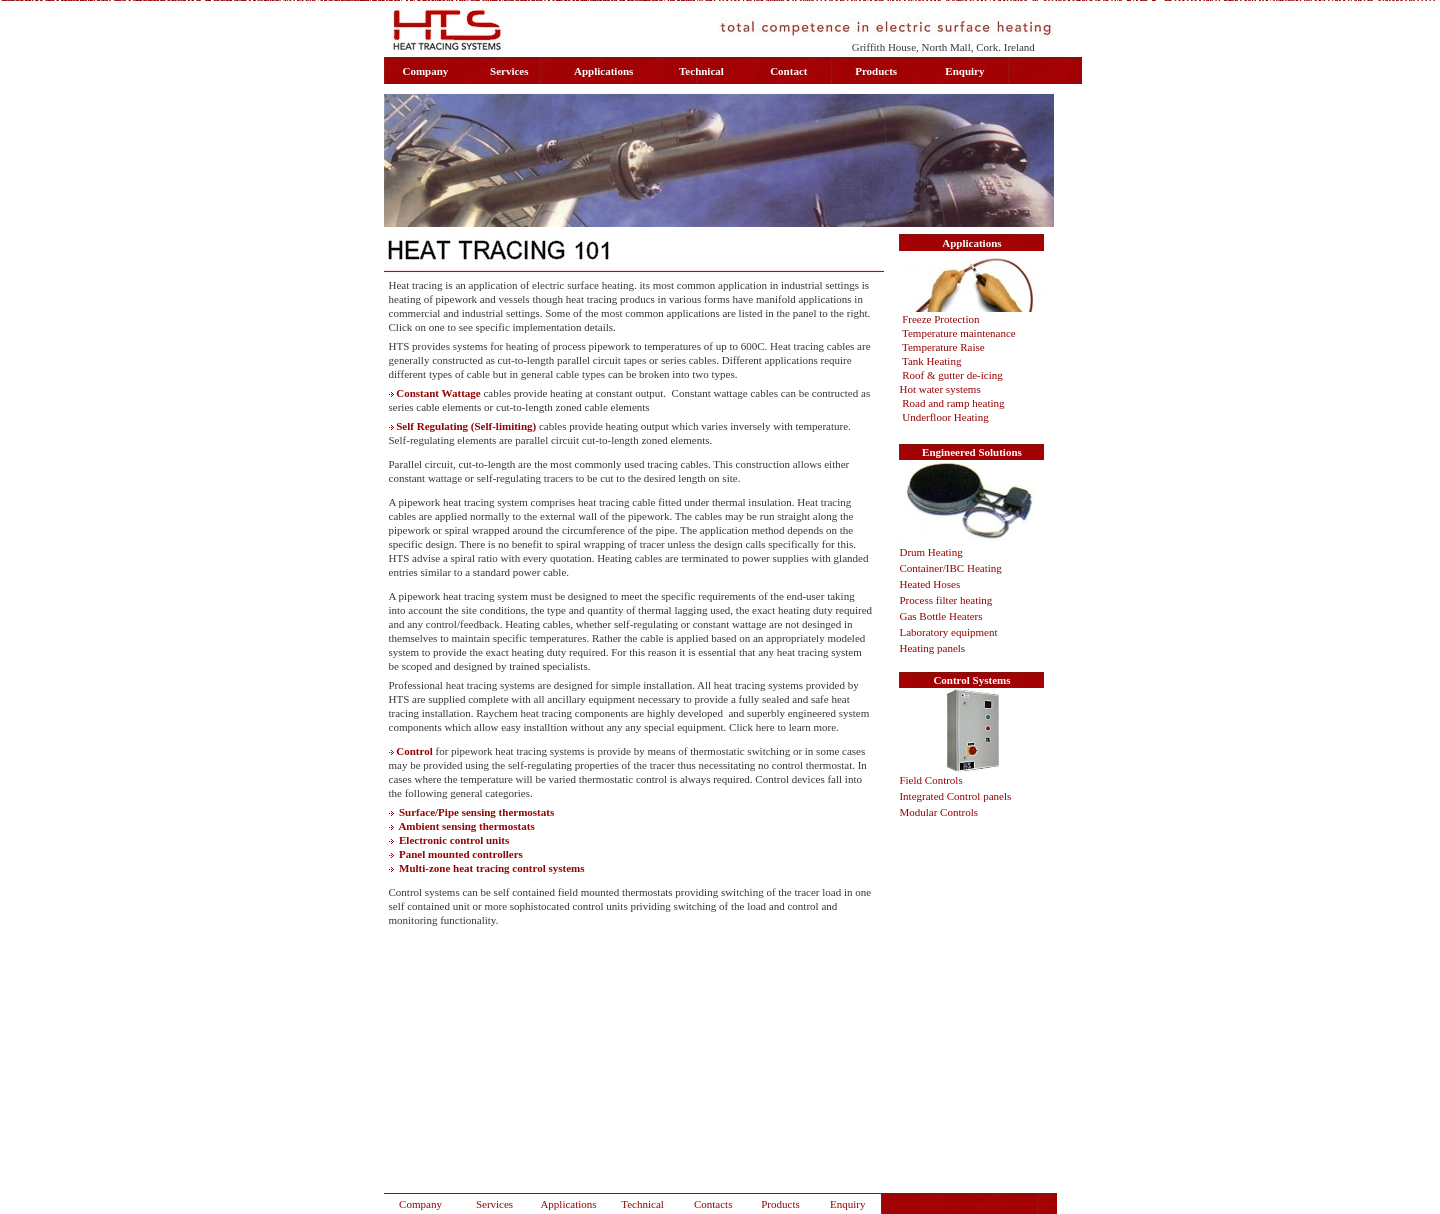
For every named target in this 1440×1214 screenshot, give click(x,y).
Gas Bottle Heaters (940, 616)
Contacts (713, 1204)
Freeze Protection (940, 319)
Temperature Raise (943, 347)
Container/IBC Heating (950, 568)
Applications (568, 1204)
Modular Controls (938, 812)
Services (494, 1204)
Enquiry (847, 1204)
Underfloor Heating (946, 417)
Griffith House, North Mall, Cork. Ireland (943, 47)
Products (780, 1204)
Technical (642, 1204)
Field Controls (930, 780)
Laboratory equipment (949, 632)
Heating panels (932, 648)
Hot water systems (939, 389)
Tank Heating (931, 361)
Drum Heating (930, 552)
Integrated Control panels (955, 796)
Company (420, 1204)
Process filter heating (945, 600)
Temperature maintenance (959, 333)
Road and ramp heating (953, 403)
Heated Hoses (929, 584)
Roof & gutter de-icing (952, 375)
